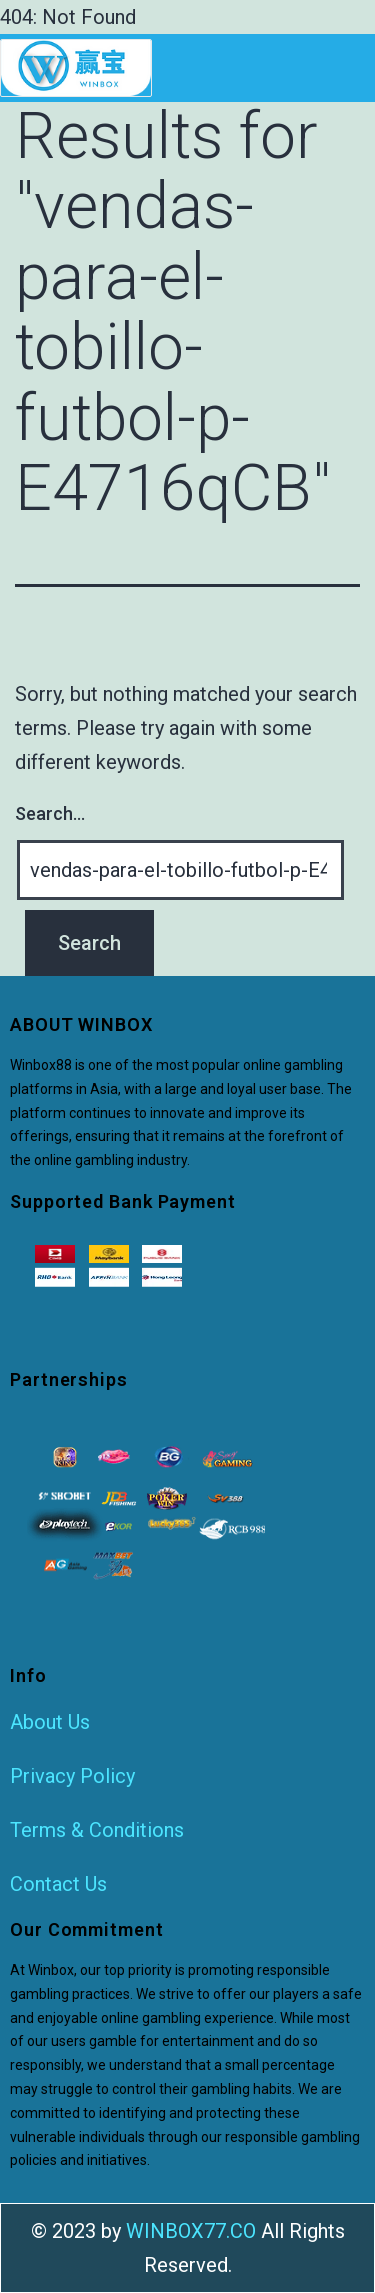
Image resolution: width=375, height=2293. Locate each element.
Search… (50, 813)
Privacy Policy (72, 1776)
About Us (50, 1722)
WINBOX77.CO (191, 2231)
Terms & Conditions (97, 1830)
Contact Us (58, 1884)
